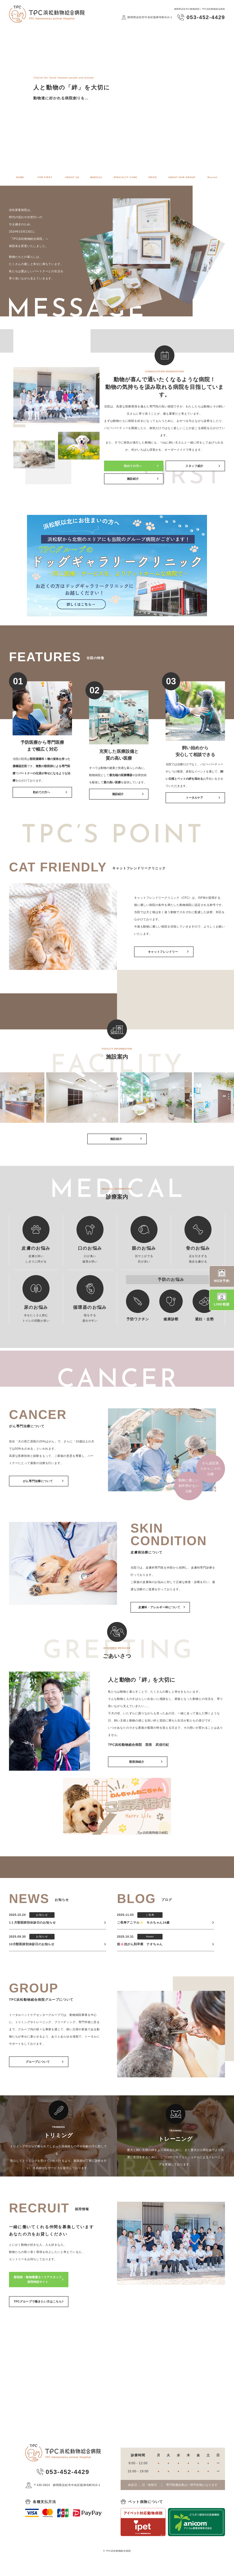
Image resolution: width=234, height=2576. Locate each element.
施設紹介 (133, 481)
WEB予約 (222, 1276)
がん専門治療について (39, 1489)
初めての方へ (54, 173)
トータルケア (195, 802)
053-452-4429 (67, 2483)
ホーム (31, 173)
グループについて (173, 173)
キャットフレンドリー (164, 958)
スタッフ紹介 (195, 467)
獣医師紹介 (137, 1770)
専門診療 (124, 173)
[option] (92, 1103)
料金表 (147, 173)
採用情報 (200, 173)
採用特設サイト (42, 2288)
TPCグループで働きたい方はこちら (45, 2312)
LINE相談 (222, 1299)
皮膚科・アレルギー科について (163, 1615)
